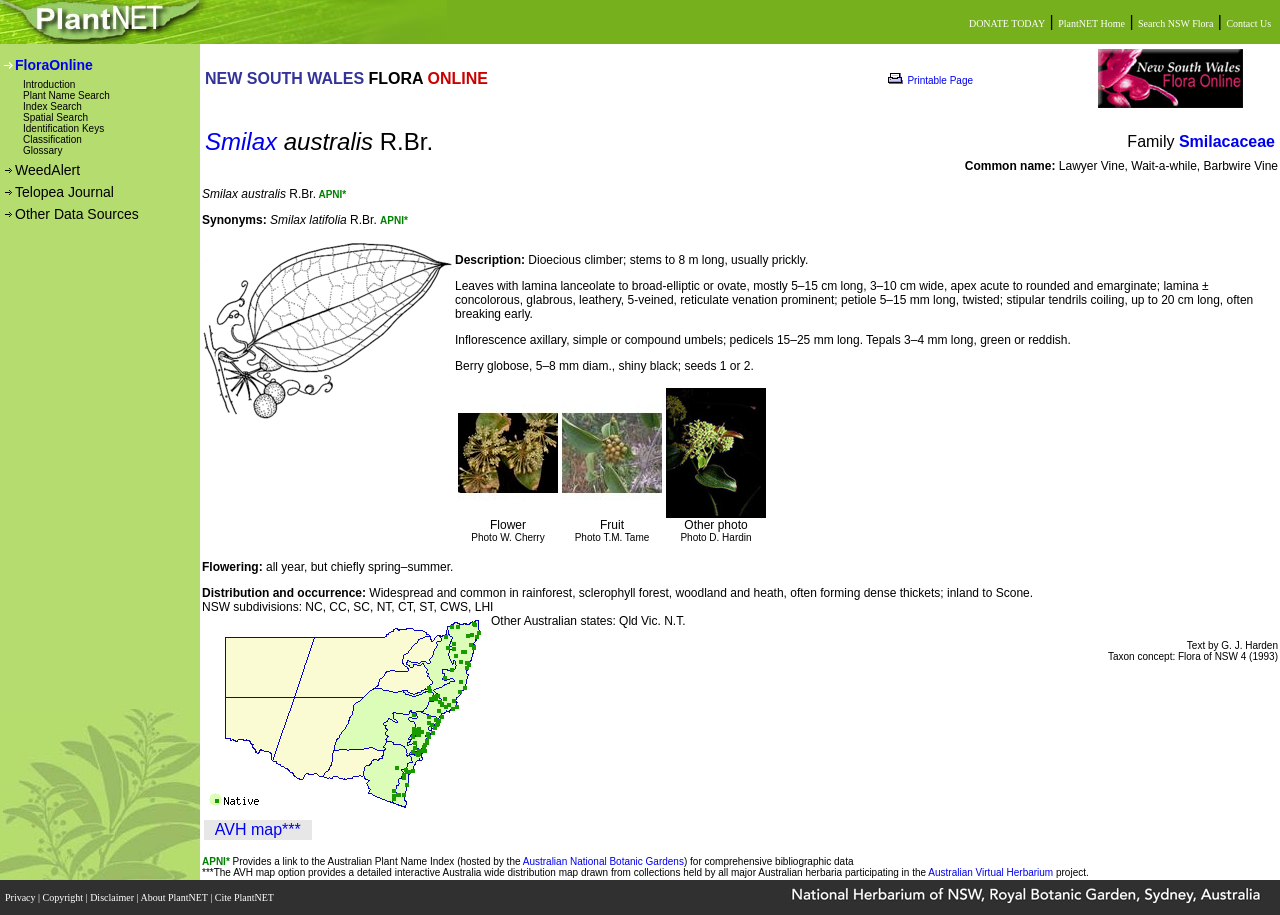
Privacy (21, 897)
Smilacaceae (1227, 141)
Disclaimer (113, 897)
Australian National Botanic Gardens (603, 861)
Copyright (64, 897)
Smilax (241, 141)
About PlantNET (175, 897)
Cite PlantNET (245, 897)
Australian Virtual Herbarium (990, 872)
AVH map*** (258, 829)
